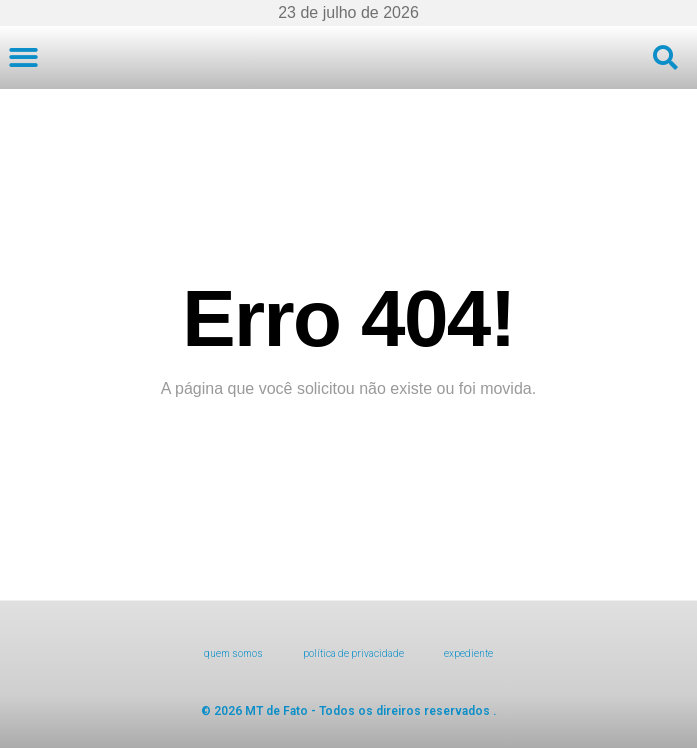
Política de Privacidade (353, 653)
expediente (468, 653)
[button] (23, 57)
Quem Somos (233, 653)
